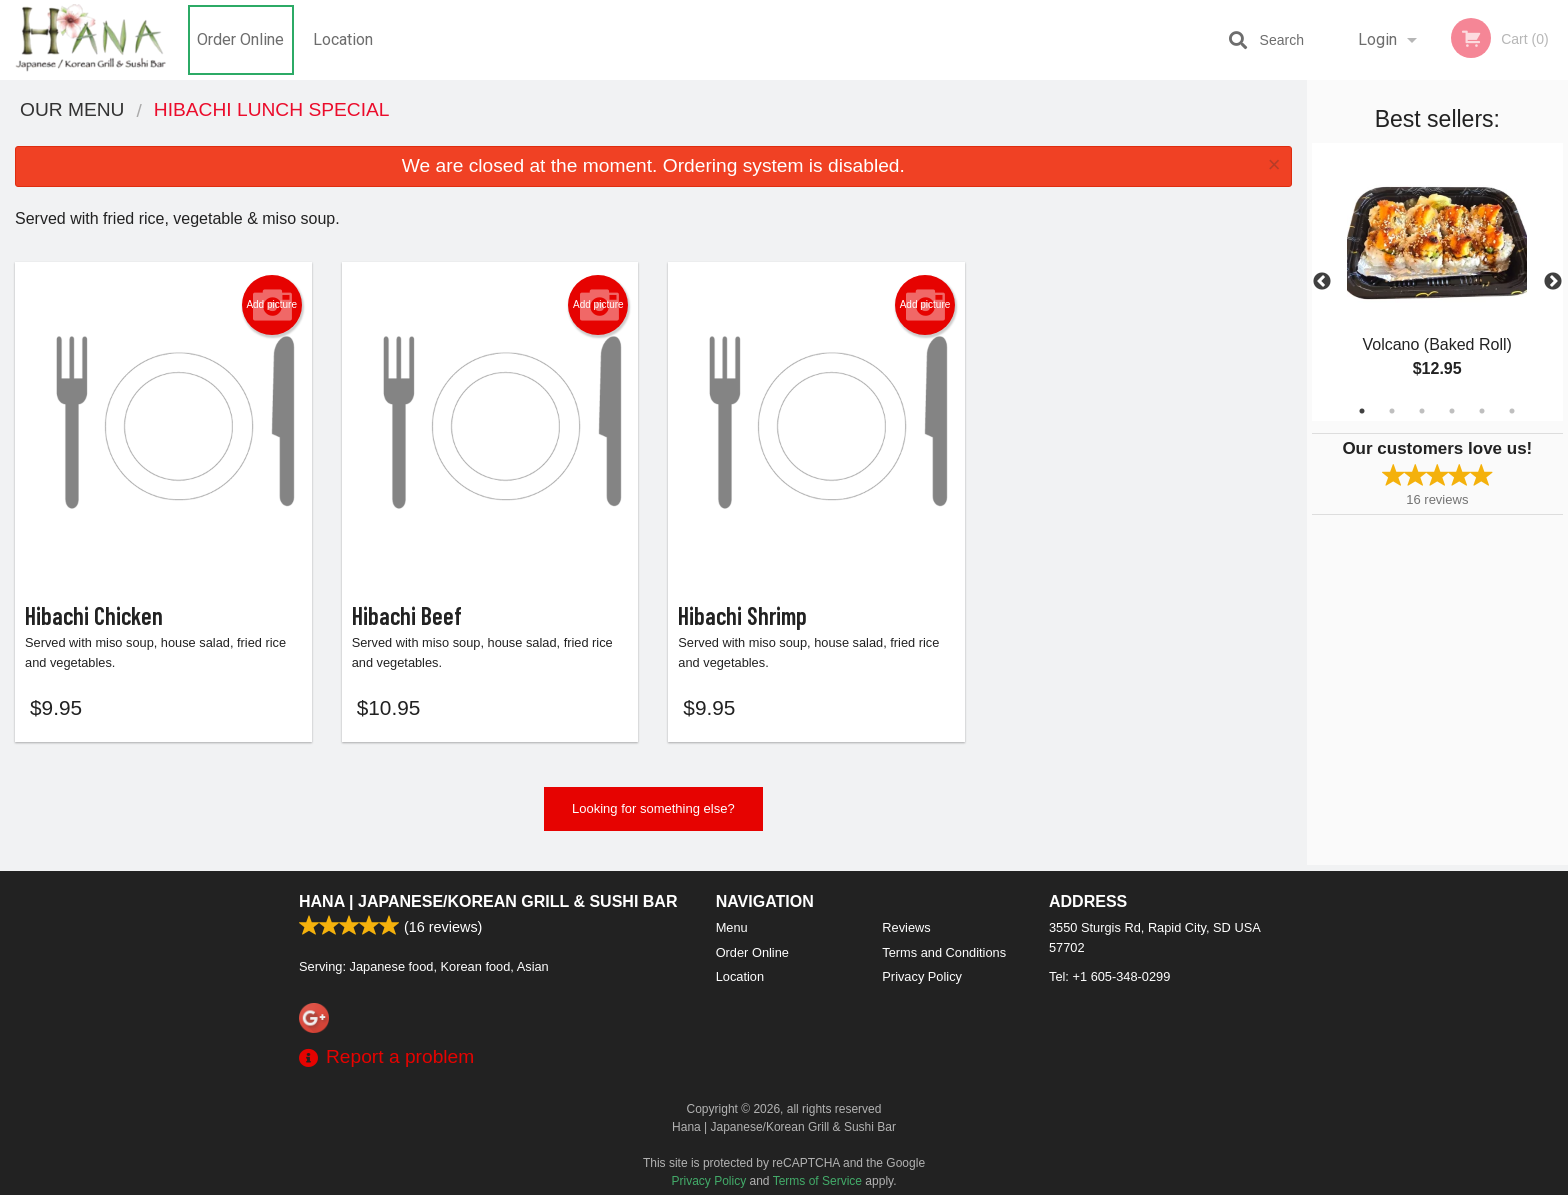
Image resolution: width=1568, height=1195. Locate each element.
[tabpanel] (1437, 282)
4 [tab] (1452, 411)
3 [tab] (1422, 411)
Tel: (1109, 976)
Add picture (271, 305)
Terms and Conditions (944, 952)
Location (343, 39)
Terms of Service (817, 1181)
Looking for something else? (653, 813)
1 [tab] (1362, 411)
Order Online (240, 39)
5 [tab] (1482, 411)
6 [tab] (1512, 411)
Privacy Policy (922, 976)
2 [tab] (1392, 411)
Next (1553, 282)
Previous (1322, 282)
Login (1377, 39)
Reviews (906, 927)
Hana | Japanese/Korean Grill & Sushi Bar (488, 901)
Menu (732, 927)
